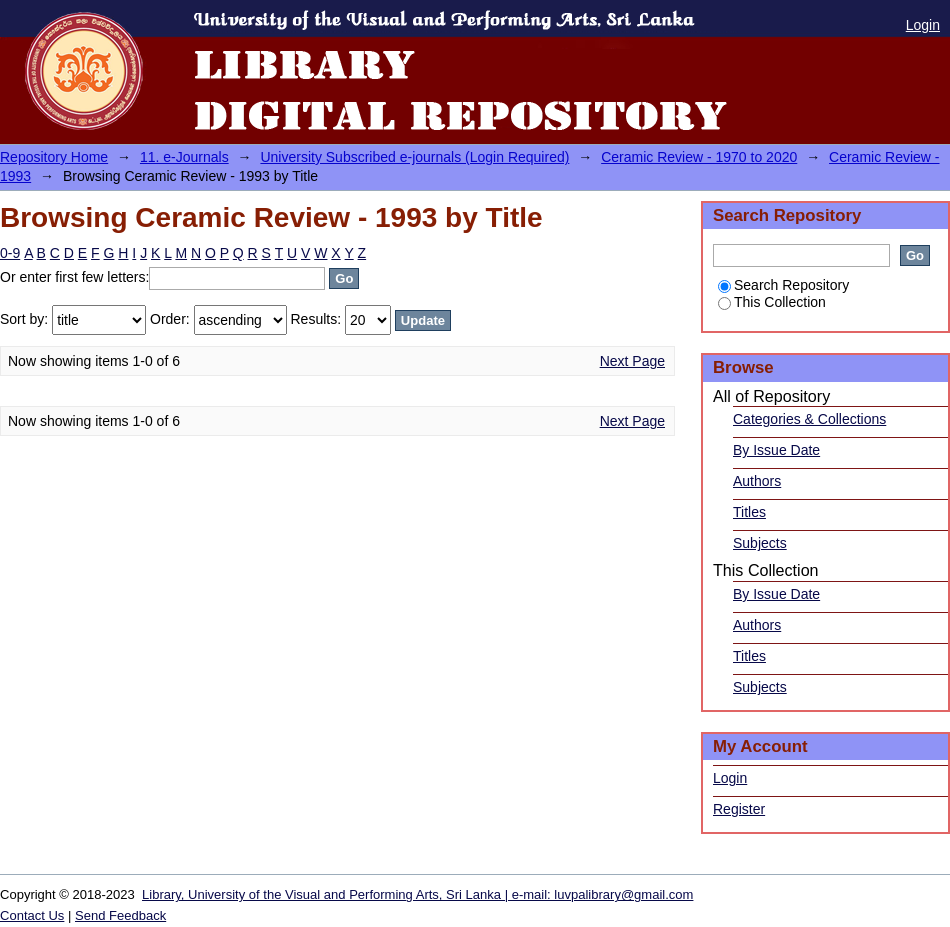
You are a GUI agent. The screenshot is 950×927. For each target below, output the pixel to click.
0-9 (10, 253)
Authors (757, 481)
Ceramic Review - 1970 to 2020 (699, 157)
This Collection (772, 302)
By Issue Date (776, 450)
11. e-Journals (184, 157)
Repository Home (54, 157)
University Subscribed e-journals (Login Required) (414, 157)
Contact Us (32, 915)
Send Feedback (120, 915)
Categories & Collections (809, 419)
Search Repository (783, 285)
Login (923, 25)
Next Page (632, 361)
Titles (749, 512)
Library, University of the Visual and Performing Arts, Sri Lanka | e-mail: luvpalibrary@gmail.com (417, 894)
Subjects (760, 543)
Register (739, 809)
